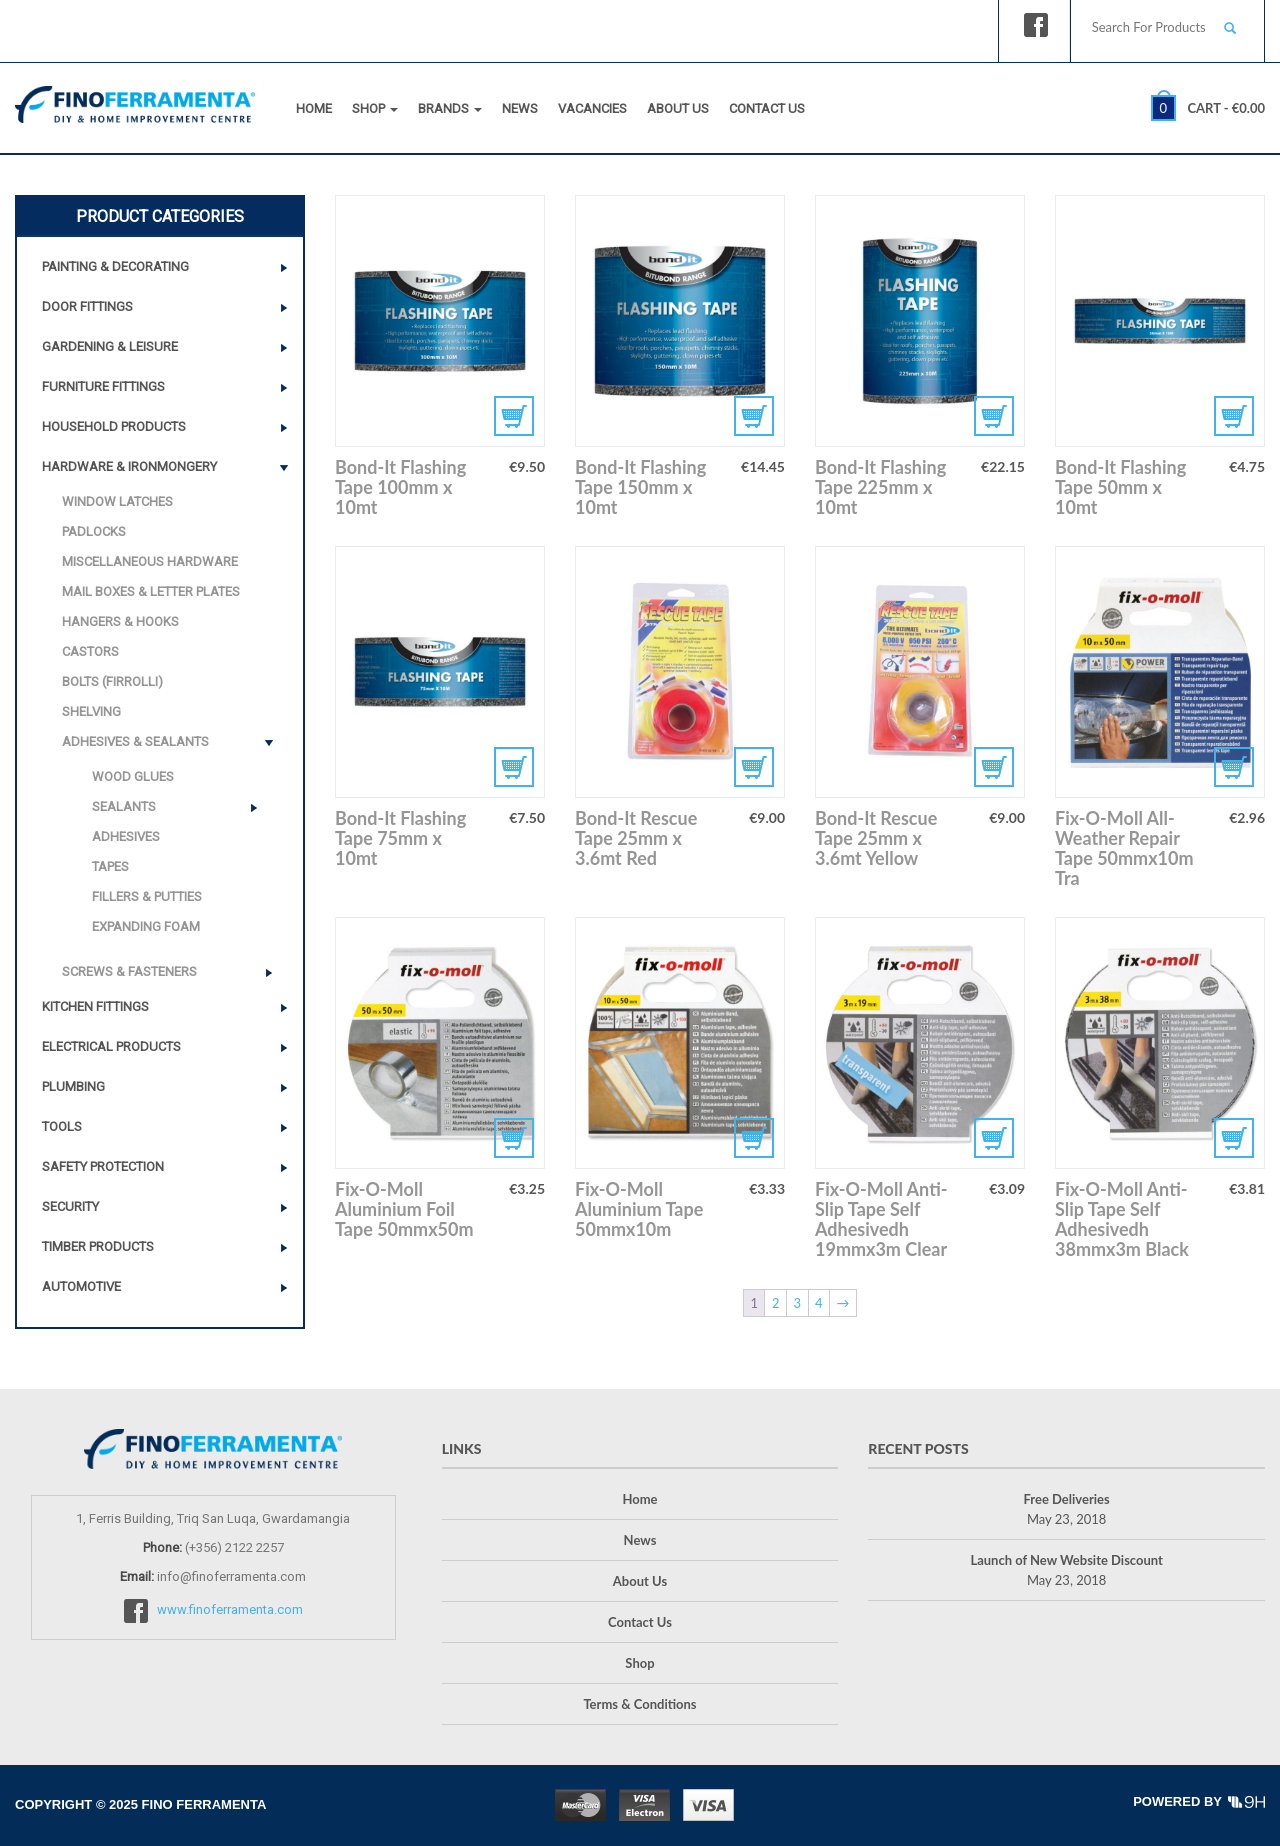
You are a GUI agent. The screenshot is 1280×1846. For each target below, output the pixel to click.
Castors (90, 651)
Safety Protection (103, 1166)
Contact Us (767, 108)
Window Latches (117, 501)
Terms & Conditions (639, 1704)
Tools (62, 1126)
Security (70, 1206)
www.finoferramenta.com (230, 1610)
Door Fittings (87, 306)
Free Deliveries (1067, 1499)
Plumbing (73, 1086)
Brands (450, 108)
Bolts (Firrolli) (112, 681)
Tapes (110, 866)
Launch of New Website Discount (1066, 1560)
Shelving (91, 711)
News (520, 108)
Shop (375, 108)
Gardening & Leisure (110, 346)
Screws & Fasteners (129, 971)
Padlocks (94, 531)
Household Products (114, 426)
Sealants (124, 806)
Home (314, 108)
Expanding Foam (146, 926)
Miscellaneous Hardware (150, 561)
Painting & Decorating (115, 266)
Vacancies (592, 108)
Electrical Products (111, 1046)
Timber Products (98, 1246)
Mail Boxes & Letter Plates (151, 591)
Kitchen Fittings (95, 1006)
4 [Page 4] (819, 1303)
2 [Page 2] (776, 1303)
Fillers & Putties (147, 896)
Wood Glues (133, 776)
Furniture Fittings (103, 386)
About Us (678, 108)
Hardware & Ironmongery (129, 466)
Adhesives (126, 836)
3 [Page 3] (797, 1303)
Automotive (81, 1286)
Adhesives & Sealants (135, 741)
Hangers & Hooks (120, 621)
